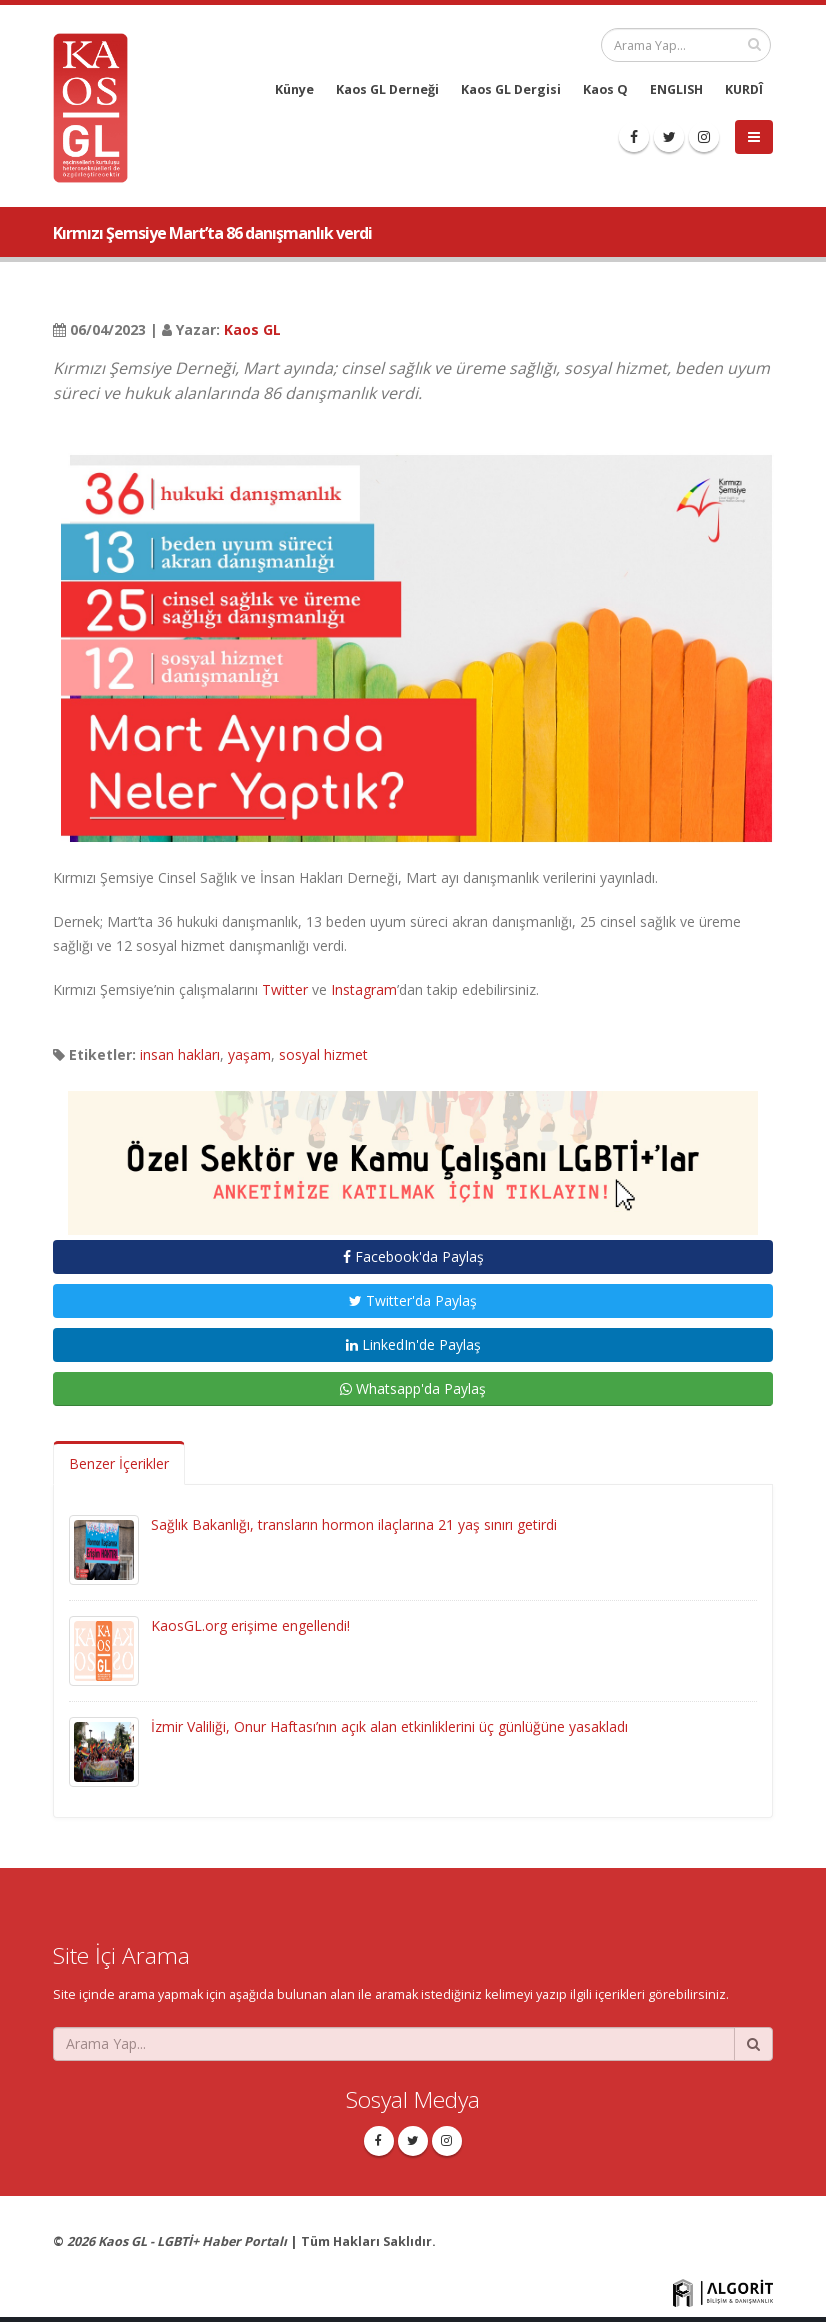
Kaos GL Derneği (387, 89)
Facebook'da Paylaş (413, 1256)
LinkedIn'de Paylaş (413, 1344)
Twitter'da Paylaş (413, 1300)
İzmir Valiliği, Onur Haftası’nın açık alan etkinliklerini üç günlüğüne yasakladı (389, 1726)
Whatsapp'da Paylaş (413, 1388)
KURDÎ (744, 89)
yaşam (249, 1054)
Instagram (364, 989)
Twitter (285, 989)
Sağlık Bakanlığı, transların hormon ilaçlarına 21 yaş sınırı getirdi (354, 1524)
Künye (294, 89)
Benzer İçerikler (119, 1463)
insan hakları (180, 1054)
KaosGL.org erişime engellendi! (250, 1625)
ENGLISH (676, 89)
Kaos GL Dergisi (511, 89)
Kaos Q (605, 89)
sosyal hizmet (323, 1054)
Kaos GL (252, 329)
